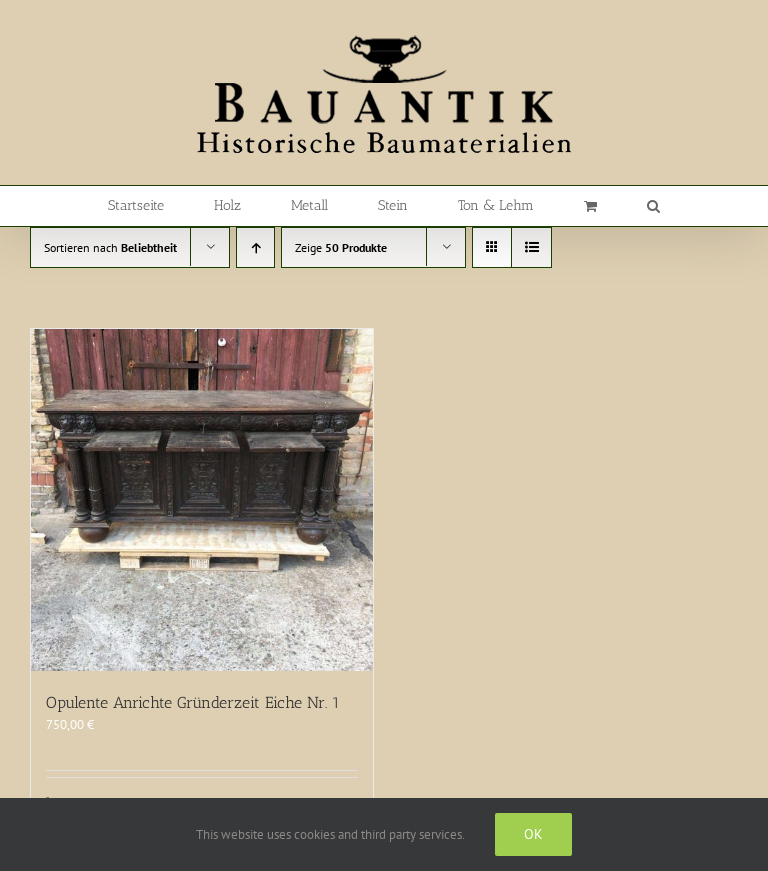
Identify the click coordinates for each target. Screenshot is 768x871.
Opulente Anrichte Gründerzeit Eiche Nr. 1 (193, 702)
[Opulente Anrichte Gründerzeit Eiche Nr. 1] (202, 500)
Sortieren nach (110, 247)
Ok (533, 834)
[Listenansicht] (531, 247)
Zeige (341, 247)
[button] (653, 206)
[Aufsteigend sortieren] (255, 247)
